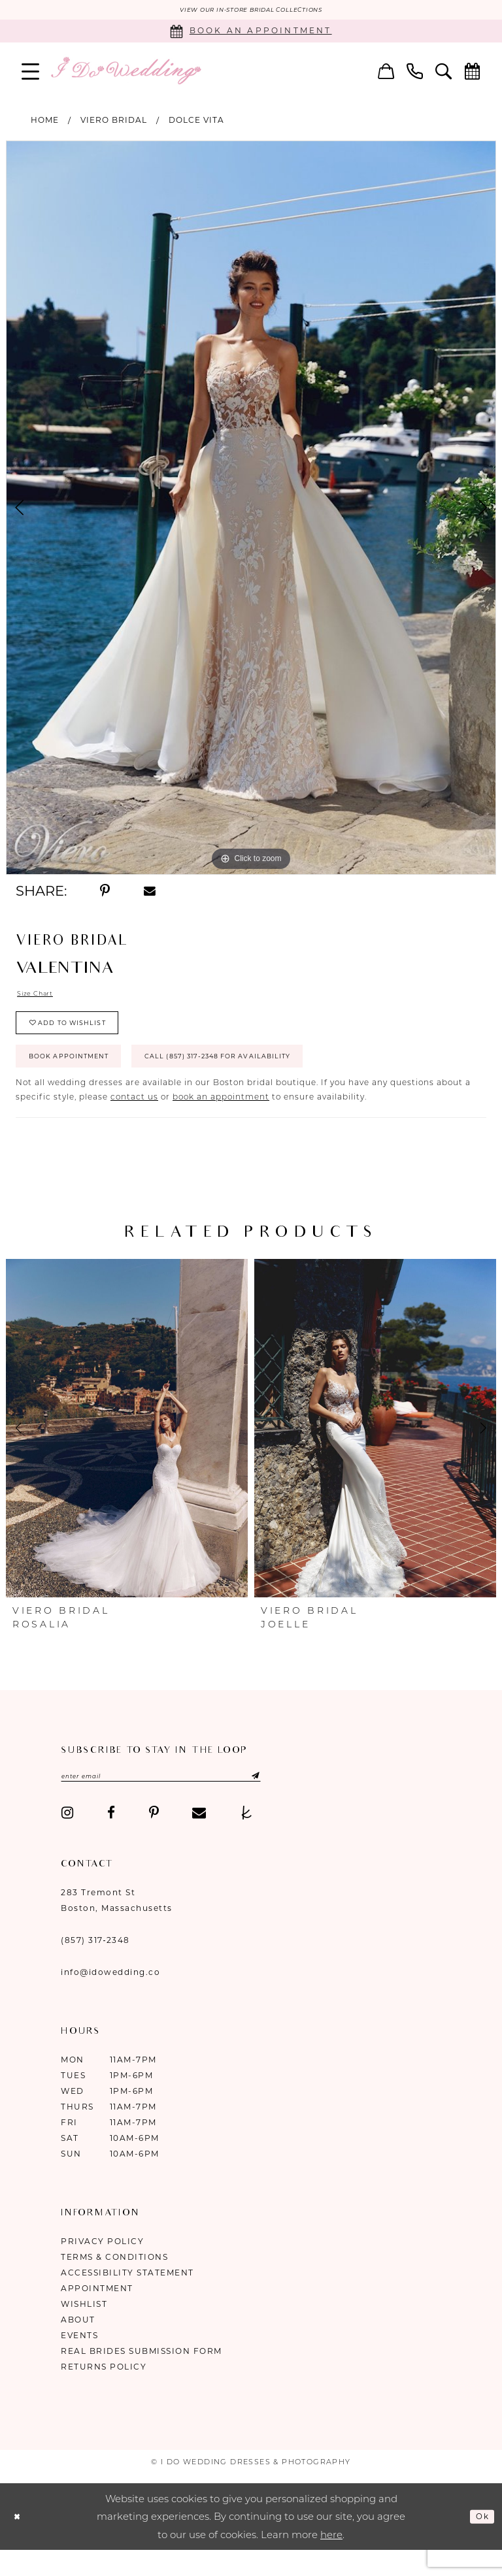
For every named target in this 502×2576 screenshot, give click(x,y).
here (331, 2560)
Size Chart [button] (40, 997)
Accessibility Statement (127, 2299)
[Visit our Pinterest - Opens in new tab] (153, 1839)
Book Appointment (83, 1077)
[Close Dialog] (19, 2542)
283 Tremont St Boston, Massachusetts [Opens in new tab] (117, 1926)
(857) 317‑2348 (95, 1966)
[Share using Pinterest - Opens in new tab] (104, 893)
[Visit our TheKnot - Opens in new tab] (246, 1839)
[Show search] (443, 72)
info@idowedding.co (110, 1998)
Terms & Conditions (114, 2283)
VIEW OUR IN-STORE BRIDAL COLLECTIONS (251, 11)
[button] (31, 73)
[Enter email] (189, 1801)
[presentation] (127, 1451)
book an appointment (221, 1120)
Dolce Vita (196, 122)
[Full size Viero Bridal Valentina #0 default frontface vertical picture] (251, 509)
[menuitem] (31, 73)
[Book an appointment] (251, 33)
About (78, 2346)
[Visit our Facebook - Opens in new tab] (111, 1839)
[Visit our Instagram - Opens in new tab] (67, 1839)
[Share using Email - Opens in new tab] (149, 893)
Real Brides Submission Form (141, 2377)
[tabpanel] (251, 509)
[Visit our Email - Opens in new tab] (199, 1839)
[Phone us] (415, 72)
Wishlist (84, 2330)
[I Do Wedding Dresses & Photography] (125, 73)
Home (45, 122)
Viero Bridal (113, 122)
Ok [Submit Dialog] (479, 2541)
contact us (134, 1120)
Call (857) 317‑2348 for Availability (274, 1077)
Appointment (97, 2314)
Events (79, 2361)
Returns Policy (103, 2393)
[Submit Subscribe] (300, 1801)
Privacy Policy (102, 2267)
